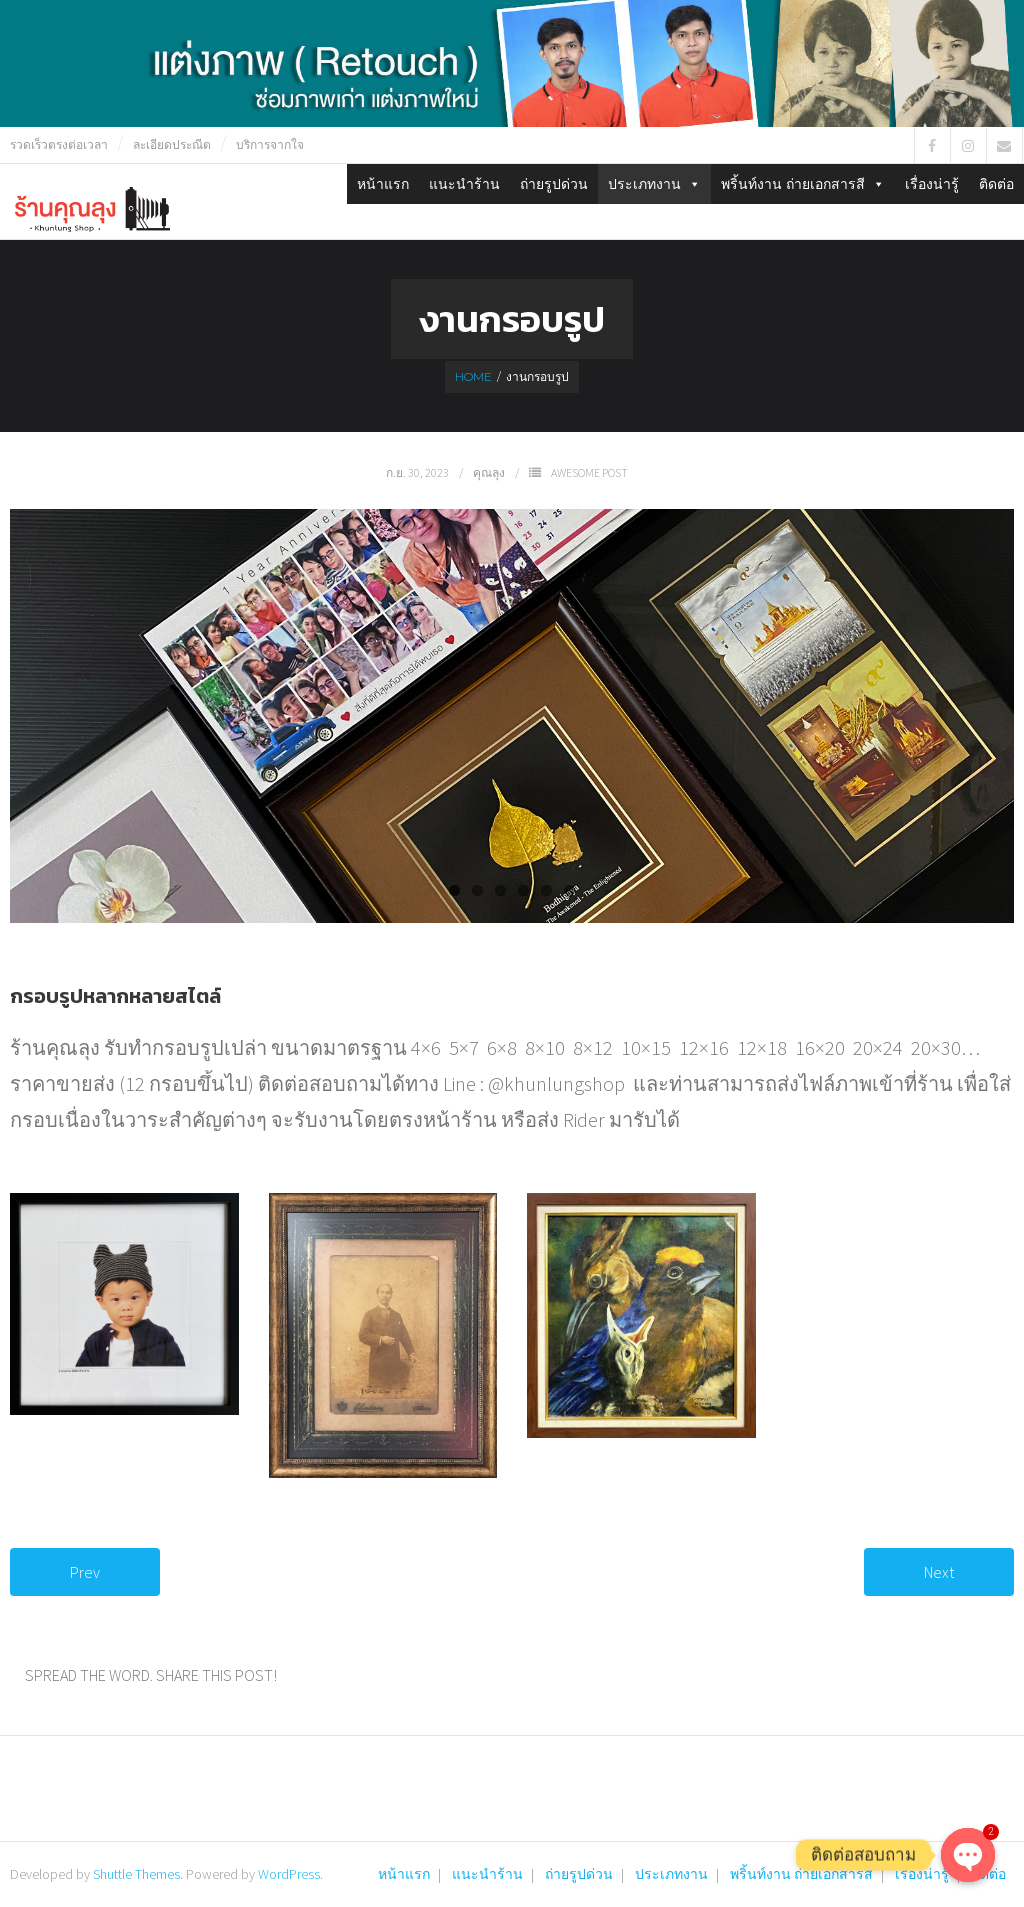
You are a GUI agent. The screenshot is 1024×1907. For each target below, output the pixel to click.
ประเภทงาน (654, 184)
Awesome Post (589, 472)
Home (473, 376)
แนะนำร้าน (464, 184)
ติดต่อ (996, 184)
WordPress (289, 1874)
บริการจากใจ (270, 144)
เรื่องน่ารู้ (932, 184)
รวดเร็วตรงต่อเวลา (59, 144)
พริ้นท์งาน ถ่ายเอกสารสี (803, 184)
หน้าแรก (383, 184)
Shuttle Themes (136, 1874)
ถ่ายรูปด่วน (554, 184)
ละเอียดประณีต (172, 144)
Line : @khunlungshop (534, 1083)
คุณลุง (489, 472)
